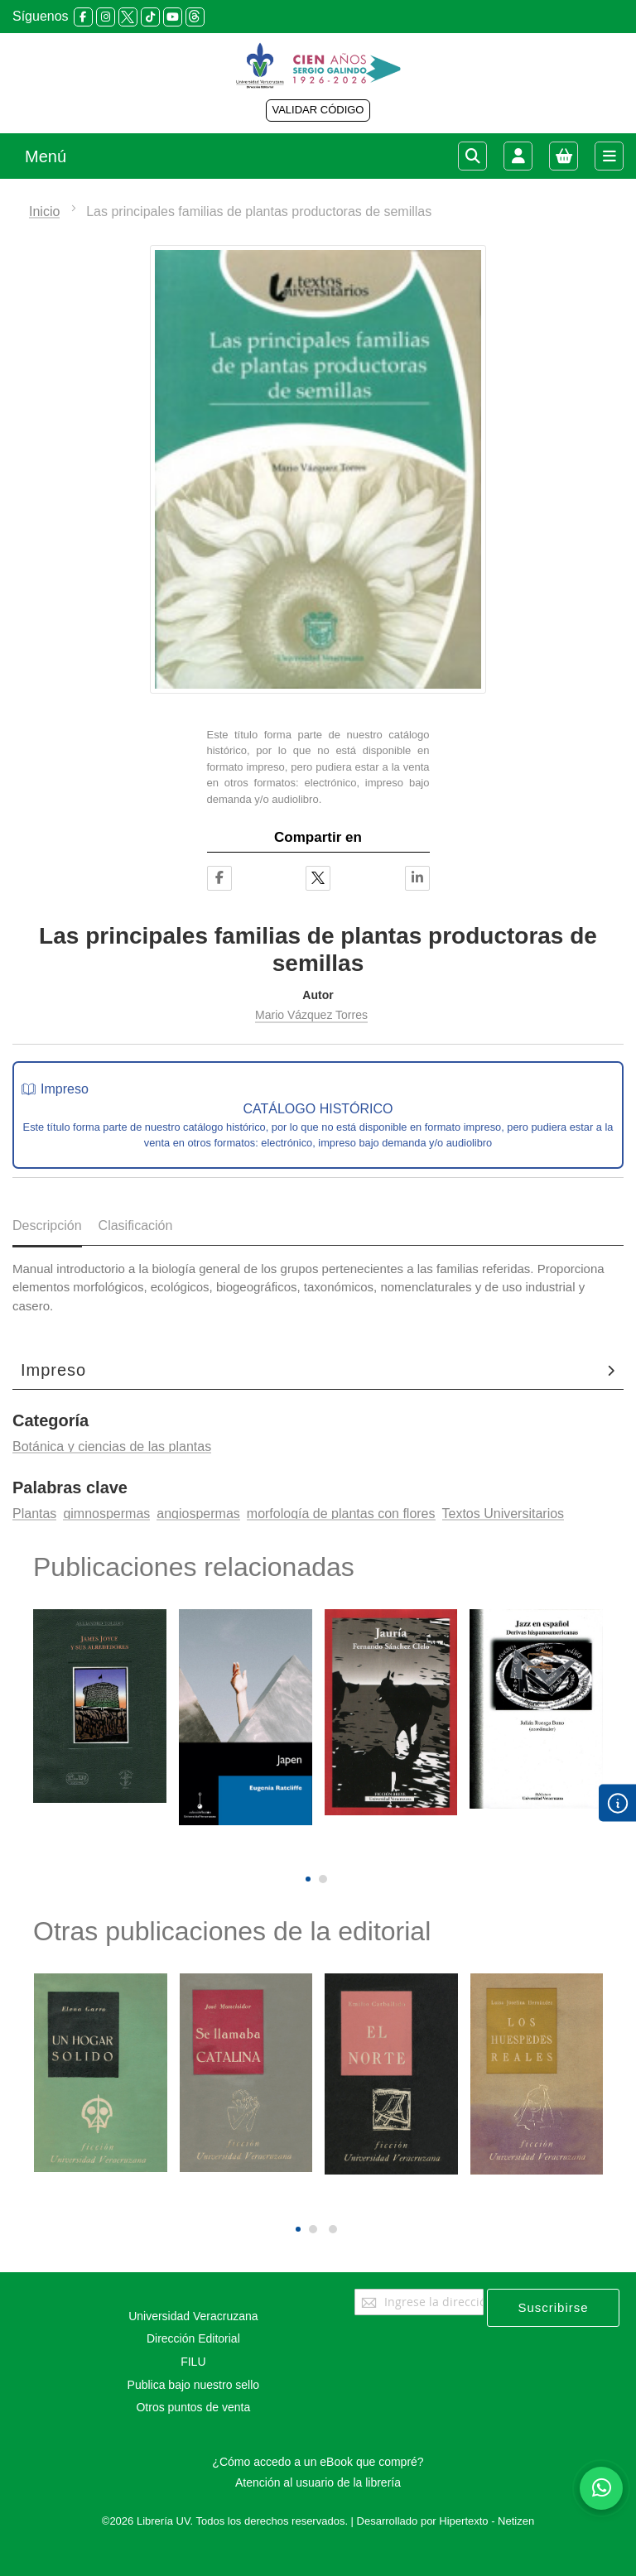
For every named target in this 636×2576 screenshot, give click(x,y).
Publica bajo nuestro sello (194, 2384)
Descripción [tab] (47, 1225)
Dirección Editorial (193, 2338)
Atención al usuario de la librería (318, 2482)
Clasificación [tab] (136, 1225)
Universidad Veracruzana (193, 2316)
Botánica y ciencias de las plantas (111, 1446)
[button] (308, 1879)
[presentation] (306, 1851)
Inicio (44, 211)
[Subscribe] (553, 2308)
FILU (193, 2361)
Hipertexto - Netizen (486, 2521)
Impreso (53, 1370)
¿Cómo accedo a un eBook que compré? (317, 2461)
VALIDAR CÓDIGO (318, 109)
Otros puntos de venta (193, 2407)
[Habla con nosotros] (601, 2488)
